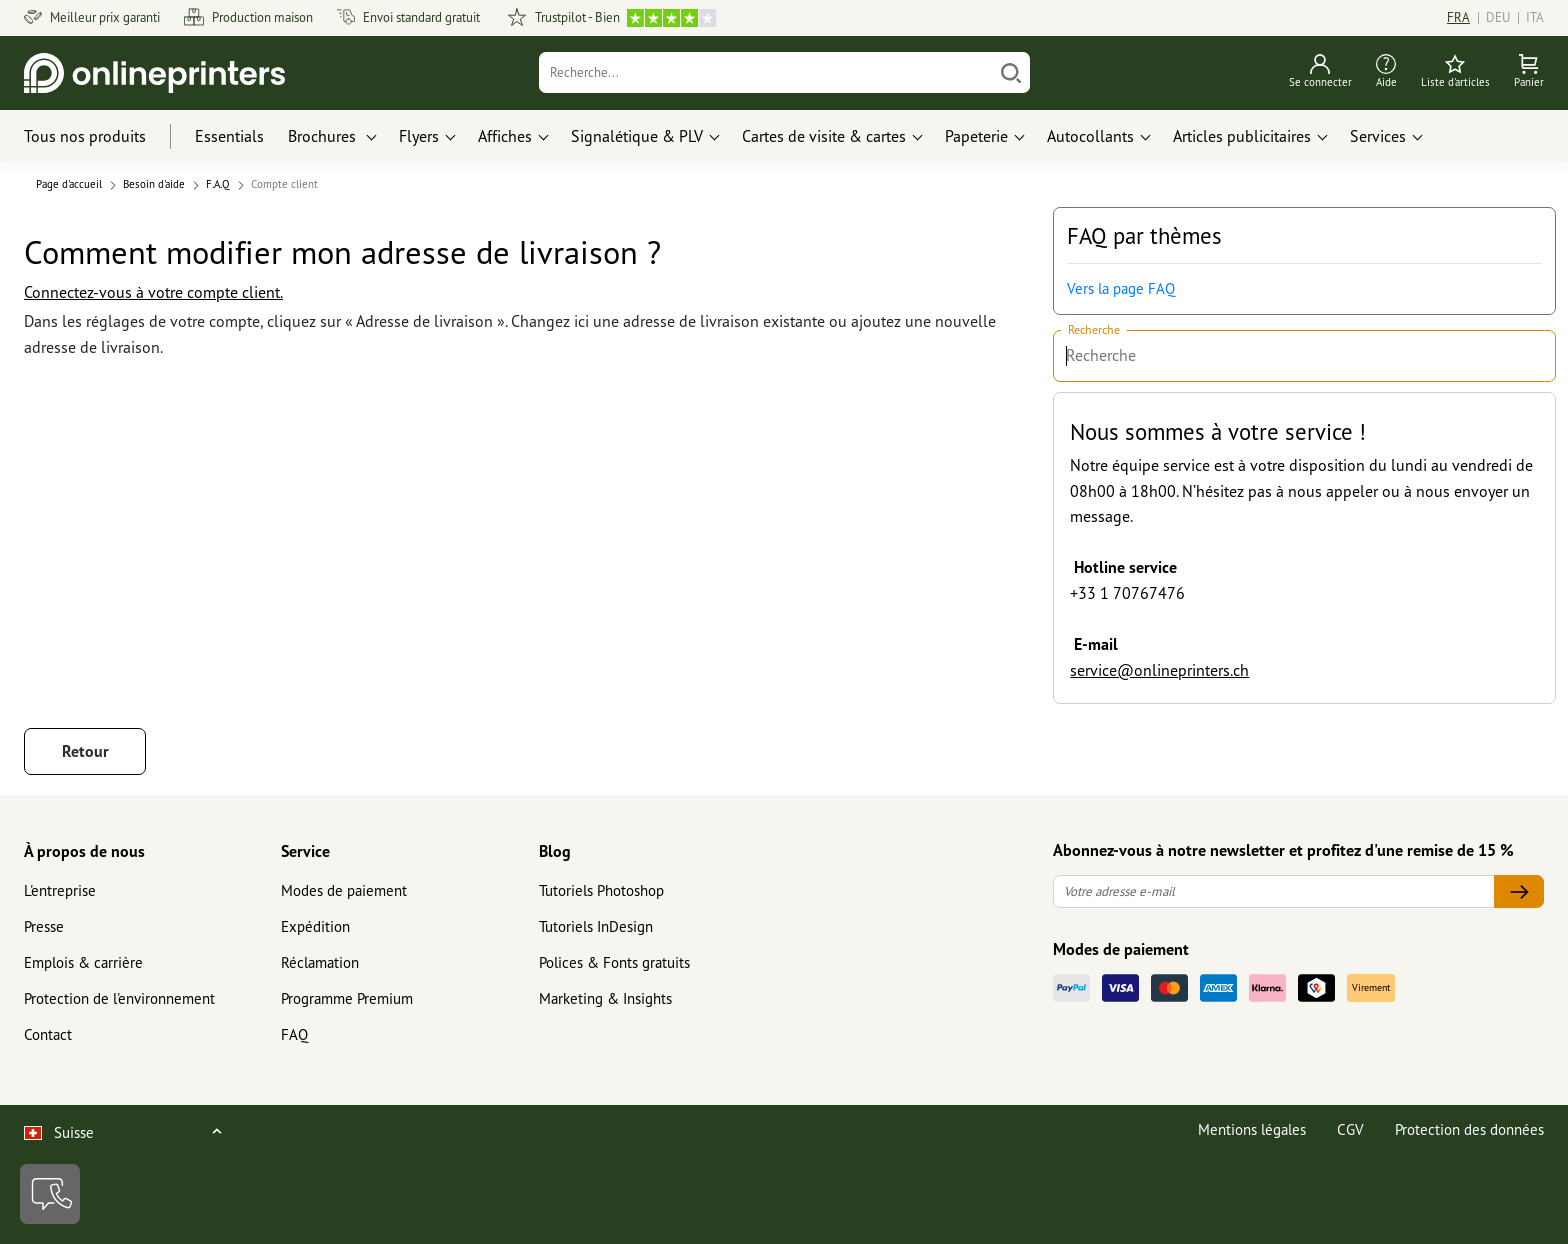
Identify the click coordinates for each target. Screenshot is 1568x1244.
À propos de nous (84, 851)
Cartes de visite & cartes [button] (824, 136)
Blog (555, 851)
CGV (1350, 1129)
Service (305, 851)
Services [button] (1378, 136)
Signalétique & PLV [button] (637, 136)
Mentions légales (1252, 1129)
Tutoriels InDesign (596, 926)
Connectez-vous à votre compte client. (153, 292)
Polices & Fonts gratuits (614, 962)
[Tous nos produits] (103, 137)
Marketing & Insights (605, 998)
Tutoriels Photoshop (601, 890)
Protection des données (1469, 1129)
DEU (1498, 17)
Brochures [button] (324, 136)
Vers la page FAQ (1121, 288)
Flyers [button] (419, 136)
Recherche (1094, 330)
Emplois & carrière (83, 962)
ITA (1535, 17)
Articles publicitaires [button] (1242, 136)
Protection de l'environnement (119, 998)
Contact (48, 1034)
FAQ (294, 1034)
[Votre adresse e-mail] (1274, 891)
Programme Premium (347, 998)
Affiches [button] (505, 136)
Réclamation (320, 962)
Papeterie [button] (976, 136)
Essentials (229, 136)
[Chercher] (1011, 72)
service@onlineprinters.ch (1159, 670)
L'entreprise (60, 890)
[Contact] (50, 1194)
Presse (44, 926)
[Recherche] (766, 72)
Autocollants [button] (1090, 136)
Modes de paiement (344, 890)
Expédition (315, 926)
